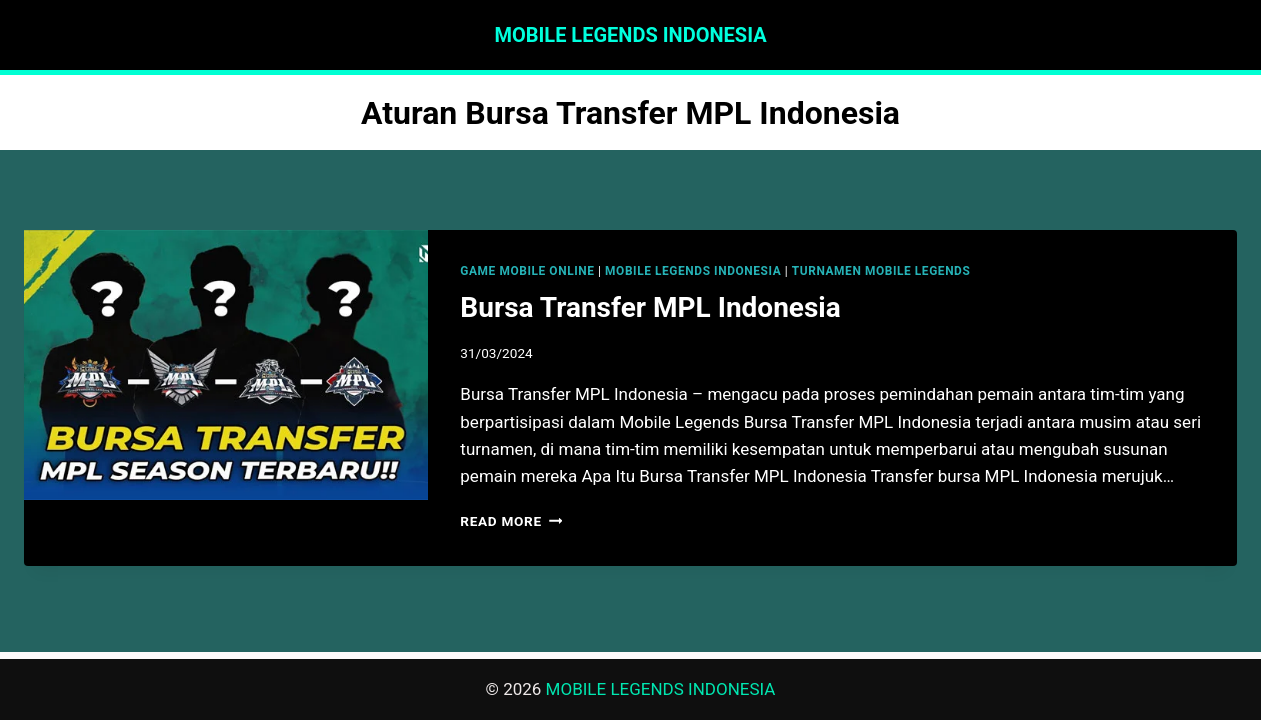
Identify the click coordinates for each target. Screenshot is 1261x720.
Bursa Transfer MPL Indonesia (650, 307)
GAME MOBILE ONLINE (527, 271)
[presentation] (226, 365)
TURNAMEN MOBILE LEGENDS (881, 271)
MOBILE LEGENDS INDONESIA (693, 271)
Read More (511, 521)
